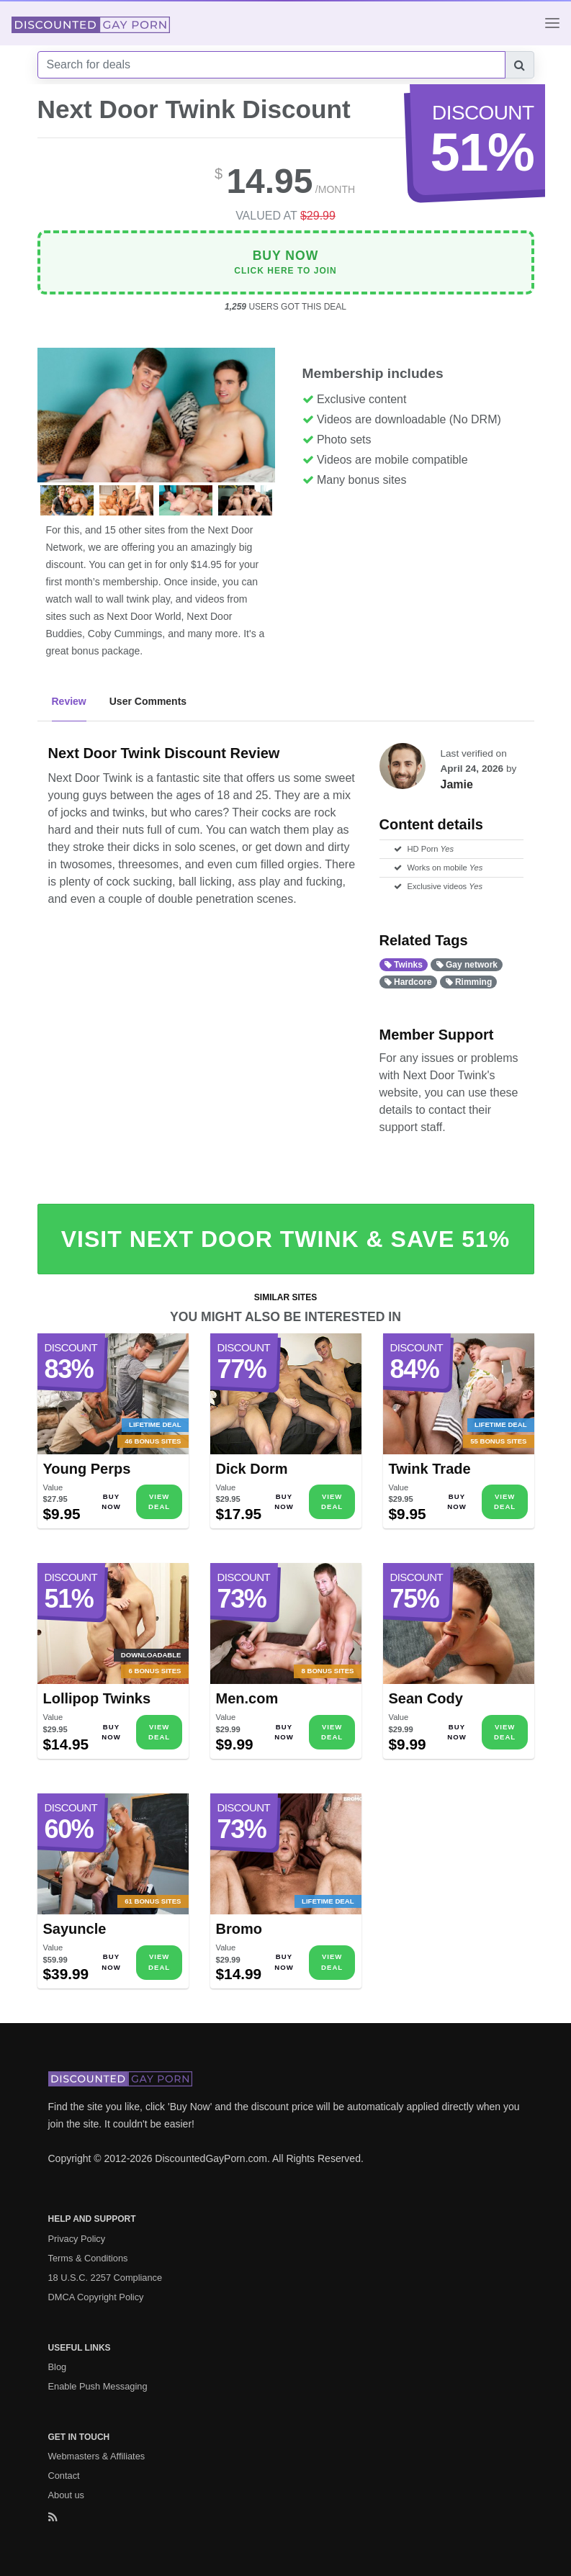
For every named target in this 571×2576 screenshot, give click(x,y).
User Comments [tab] (147, 701)
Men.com (247, 1698)
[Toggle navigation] (552, 23)
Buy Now (111, 1501)
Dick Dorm (252, 1469)
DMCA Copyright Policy (96, 2297)
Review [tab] (69, 701)
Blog (57, 2366)
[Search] (271, 64)
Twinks (404, 965)
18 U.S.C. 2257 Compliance (105, 2277)
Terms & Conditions (88, 2258)
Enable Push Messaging (98, 2386)
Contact (64, 2475)
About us (66, 2495)
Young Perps (87, 1469)
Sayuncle (75, 1929)
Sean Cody (426, 1698)
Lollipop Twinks (97, 1698)
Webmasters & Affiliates (96, 2456)
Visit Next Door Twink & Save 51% (285, 1239)
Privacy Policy (77, 2238)
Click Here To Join (285, 262)
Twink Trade (430, 1469)
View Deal (159, 1501)
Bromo (239, 1929)
